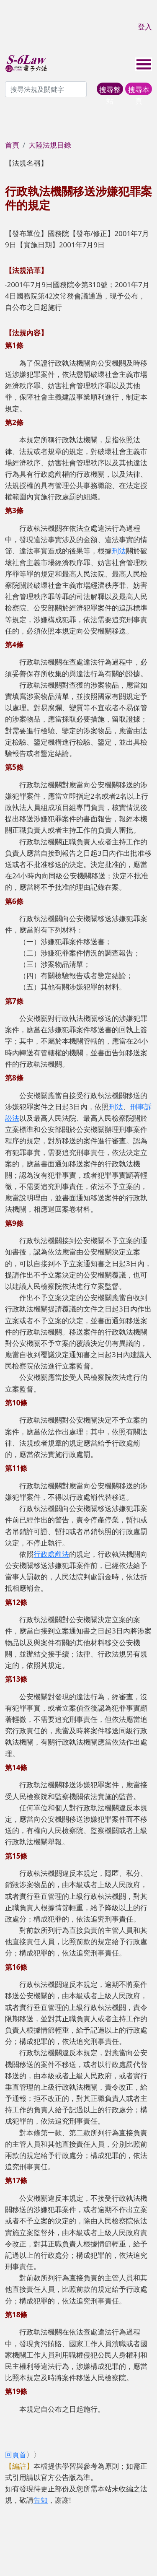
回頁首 (15, 2454)
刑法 (119, 551)
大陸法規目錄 (49, 145)
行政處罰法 (51, 1554)
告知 (40, 2500)
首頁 (12, 145)
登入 (145, 26)
